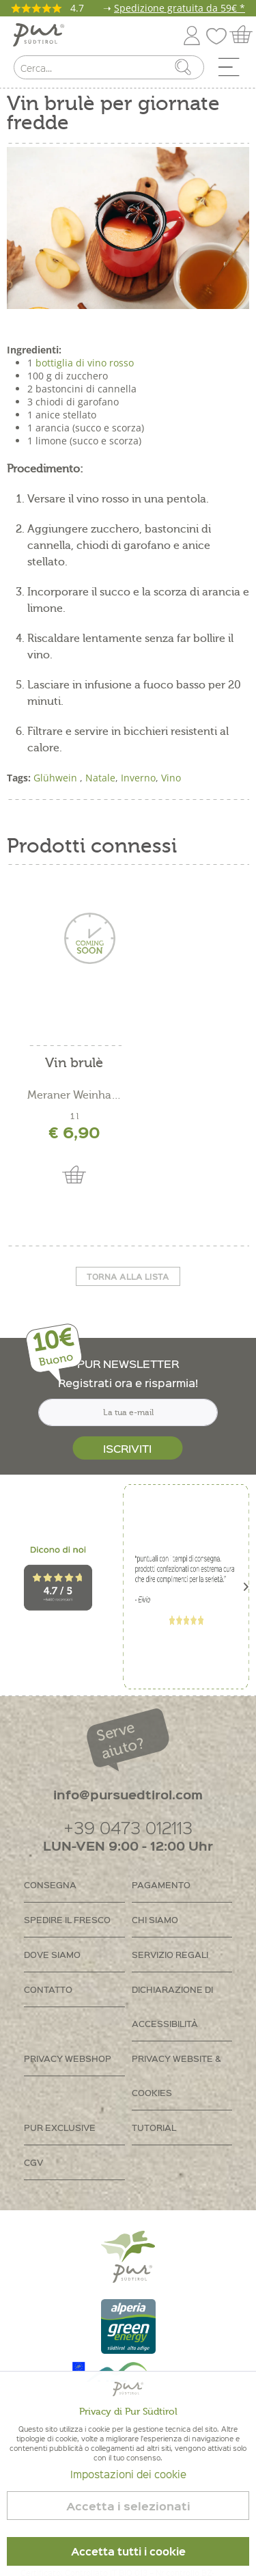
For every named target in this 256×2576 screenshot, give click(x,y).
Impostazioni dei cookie (128, 2474)
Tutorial (154, 2127)
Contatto (48, 1989)
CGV (33, 2162)
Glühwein (56, 777)
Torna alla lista (128, 1276)
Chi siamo (155, 1919)
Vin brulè (74, 1063)
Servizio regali (170, 1954)
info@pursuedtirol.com (128, 1794)
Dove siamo (52, 1954)
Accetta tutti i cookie (128, 2551)
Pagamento (161, 1884)
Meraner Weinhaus (74, 1095)
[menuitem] (233, 70)
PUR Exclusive (60, 2127)
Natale (100, 777)
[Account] (191, 33)
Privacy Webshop (67, 2058)
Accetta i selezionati (128, 2506)
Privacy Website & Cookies (176, 2075)
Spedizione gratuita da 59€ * (179, 7)
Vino (171, 777)
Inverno (138, 777)
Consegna (50, 1884)
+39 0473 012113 (128, 1827)
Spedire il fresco (67, 1919)
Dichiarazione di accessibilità (172, 2006)
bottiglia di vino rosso (84, 362)
